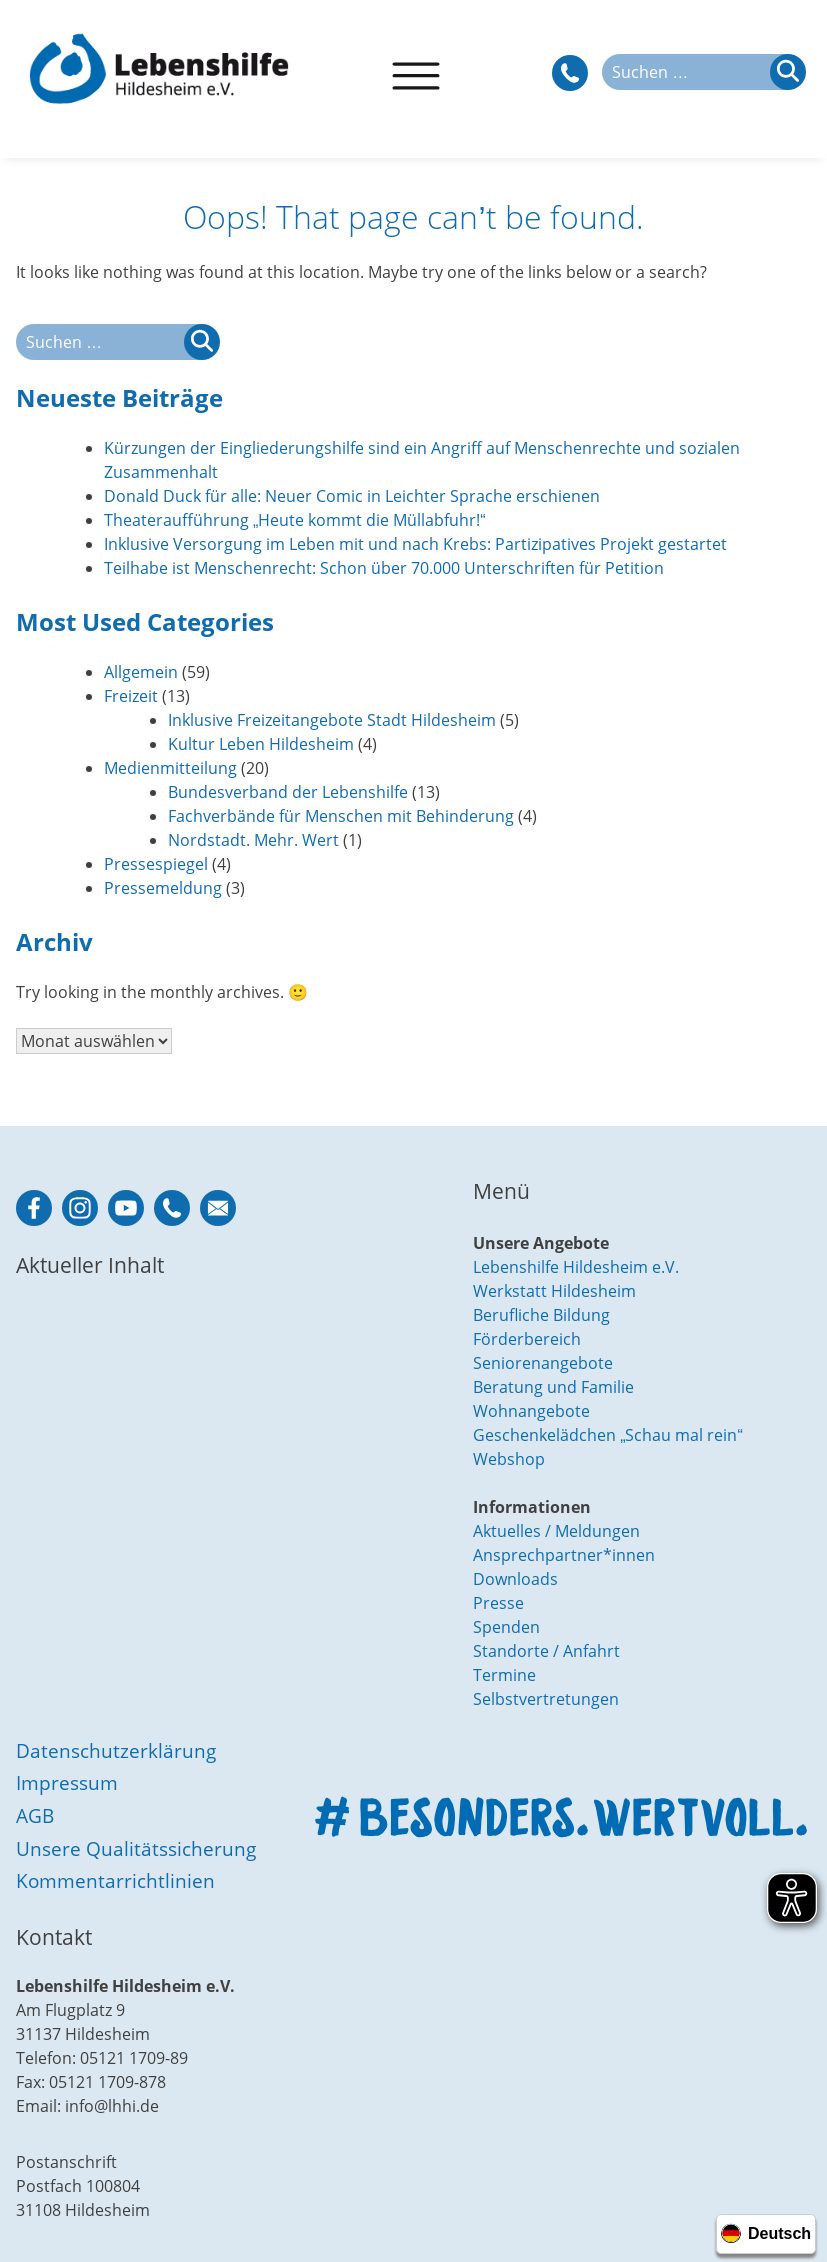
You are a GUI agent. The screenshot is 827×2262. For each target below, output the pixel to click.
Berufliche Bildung (541, 1315)
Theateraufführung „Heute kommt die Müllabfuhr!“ (295, 520)
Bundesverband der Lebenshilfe (288, 792)
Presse (498, 1603)
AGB (35, 1815)
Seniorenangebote (543, 1363)
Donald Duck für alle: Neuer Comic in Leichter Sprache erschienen (352, 496)
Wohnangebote (531, 1411)
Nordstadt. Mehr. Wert (253, 840)
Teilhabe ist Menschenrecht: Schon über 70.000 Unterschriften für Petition (384, 568)
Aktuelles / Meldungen (556, 1531)
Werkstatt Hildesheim (554, 1291)
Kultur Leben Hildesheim (261, 744)
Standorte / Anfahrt (546, 1651)
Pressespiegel (156, 864)
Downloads (515, 1579)
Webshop (509, 1459)
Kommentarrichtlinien (115, 1880)
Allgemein (141, 672)
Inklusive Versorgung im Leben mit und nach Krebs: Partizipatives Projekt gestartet (415, 544)
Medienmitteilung (170, 768)
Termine (504, 1675)
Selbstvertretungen (546, 1699)
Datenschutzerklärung (116, 1750)
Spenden (506, 1627)
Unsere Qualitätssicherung (136, 1848)
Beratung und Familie (553, 1387)
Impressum (67, 1782)
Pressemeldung (163, 888)
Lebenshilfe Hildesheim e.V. (576, 1267)
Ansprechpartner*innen (564, 1555)
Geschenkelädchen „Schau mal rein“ (608, 1435)
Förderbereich (527, 1339)
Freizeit (131, 696)
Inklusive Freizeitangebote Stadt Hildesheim (332, 720)
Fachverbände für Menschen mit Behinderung (341, 816)
